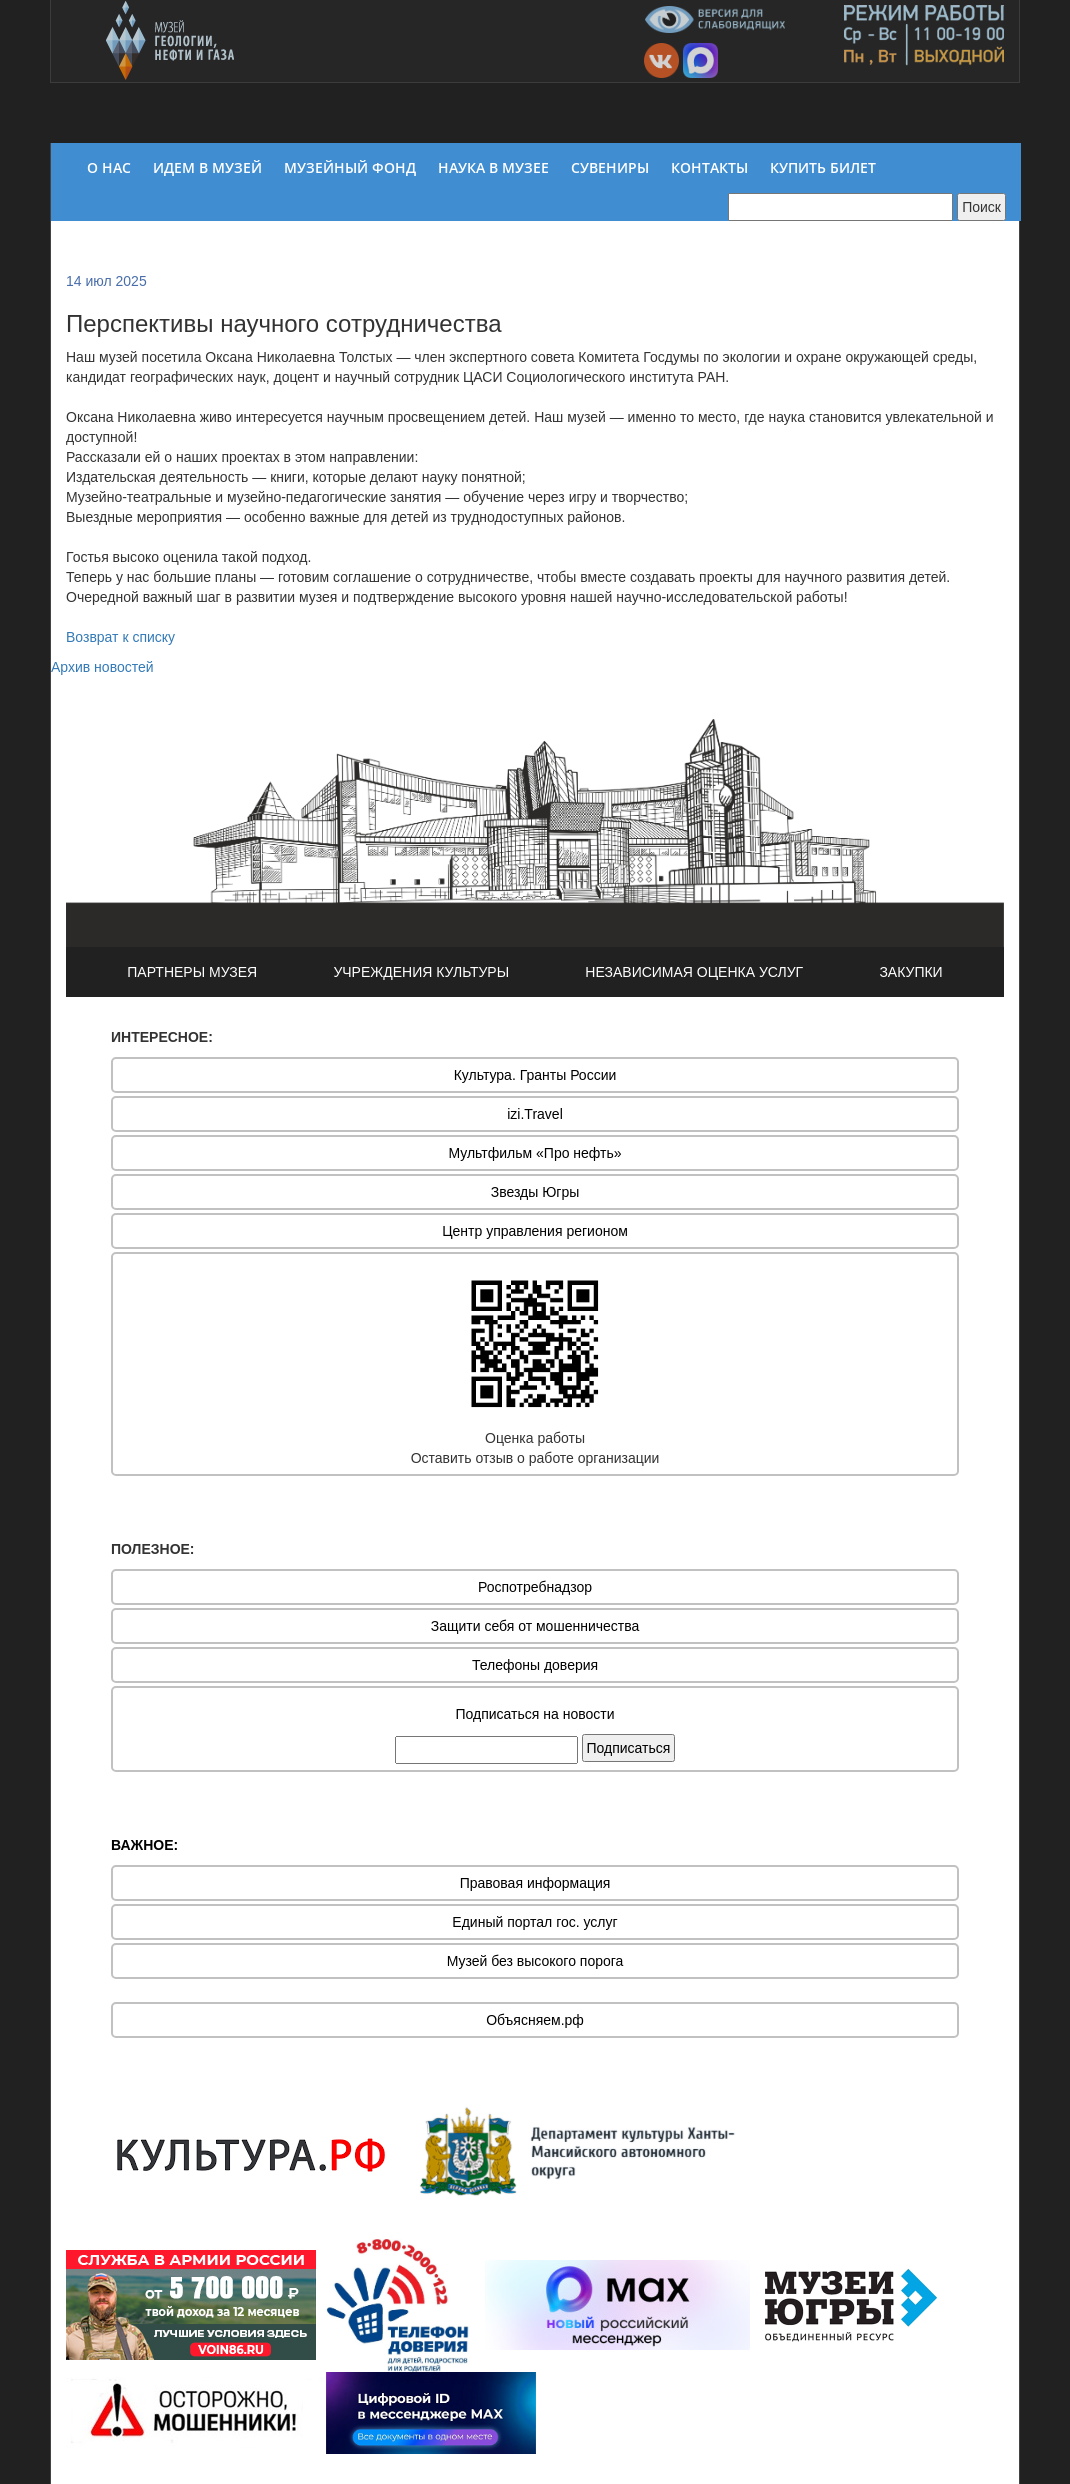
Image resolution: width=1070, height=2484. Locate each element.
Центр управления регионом (535, 1231)
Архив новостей (102, 667)
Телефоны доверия (535, 1665)
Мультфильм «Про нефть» (534, 1153)
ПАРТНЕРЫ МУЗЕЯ (192, 972)
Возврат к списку (120, 637)
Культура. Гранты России (535, 1075)
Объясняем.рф (535, 2020)
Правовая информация (535, 1883)
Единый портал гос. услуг (534, 1922)
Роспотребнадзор (535, 1587)
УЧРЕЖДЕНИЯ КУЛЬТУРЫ (421, 972)
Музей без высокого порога (535, 1961)
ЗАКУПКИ (910, 972)
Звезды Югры (535, 1192)
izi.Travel (535, 1114)
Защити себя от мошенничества (535, 1626)
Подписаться (629, 1748)
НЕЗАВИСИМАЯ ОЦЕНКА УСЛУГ (694, 972)
